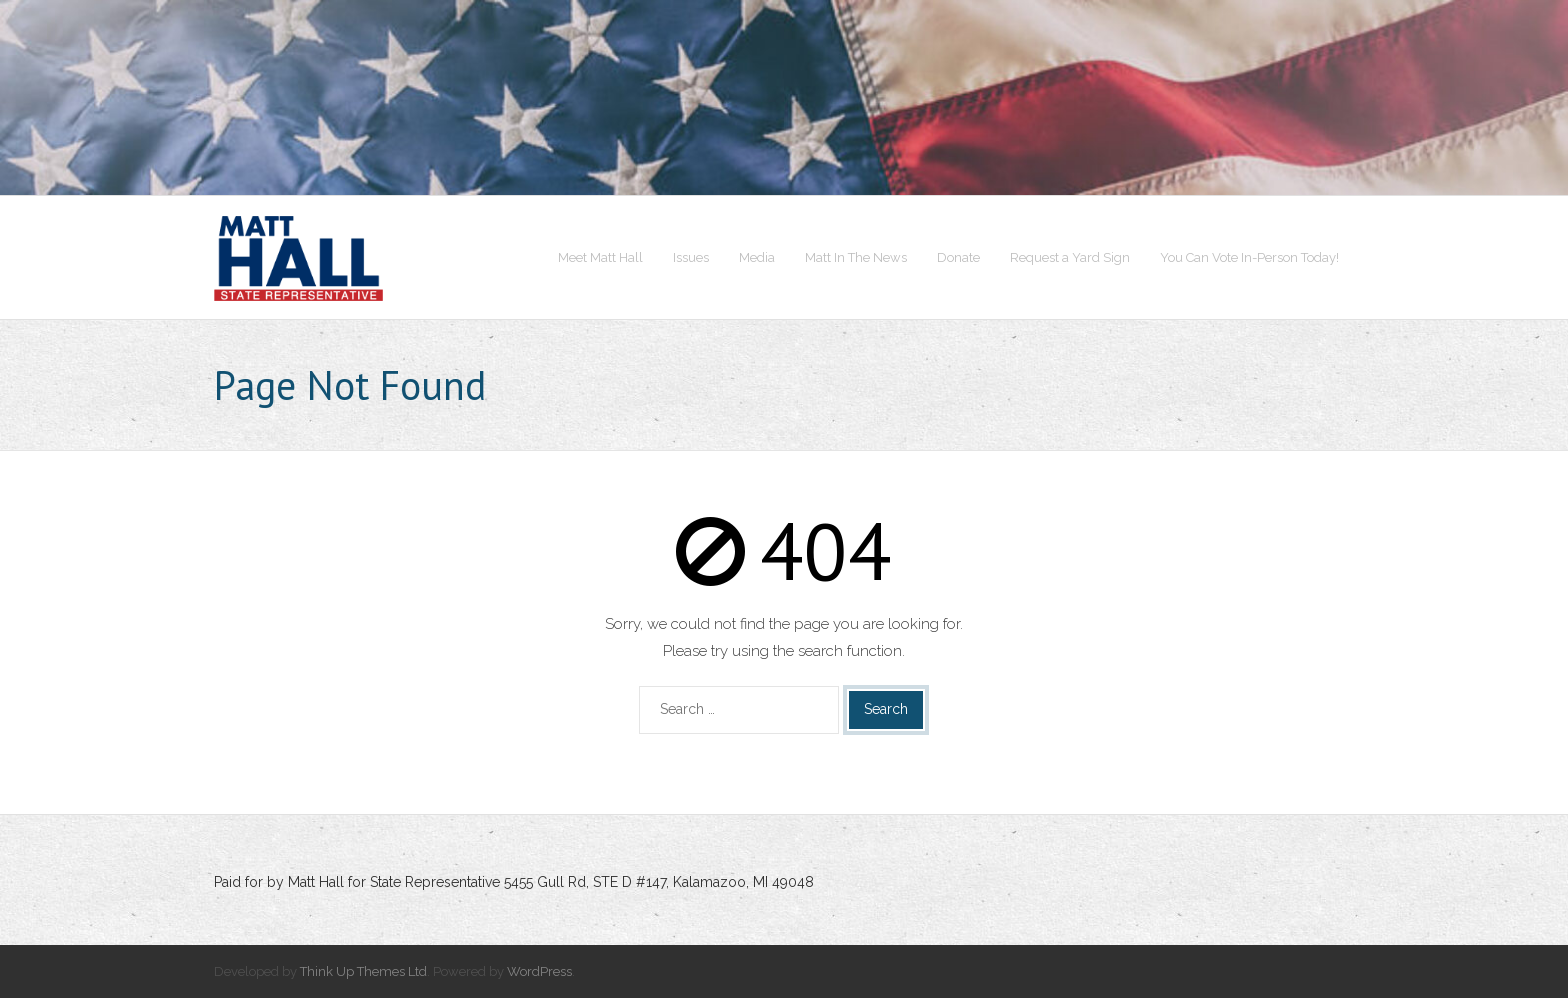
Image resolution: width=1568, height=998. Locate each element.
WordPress (539, 971)
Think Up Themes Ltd (363, 971)
